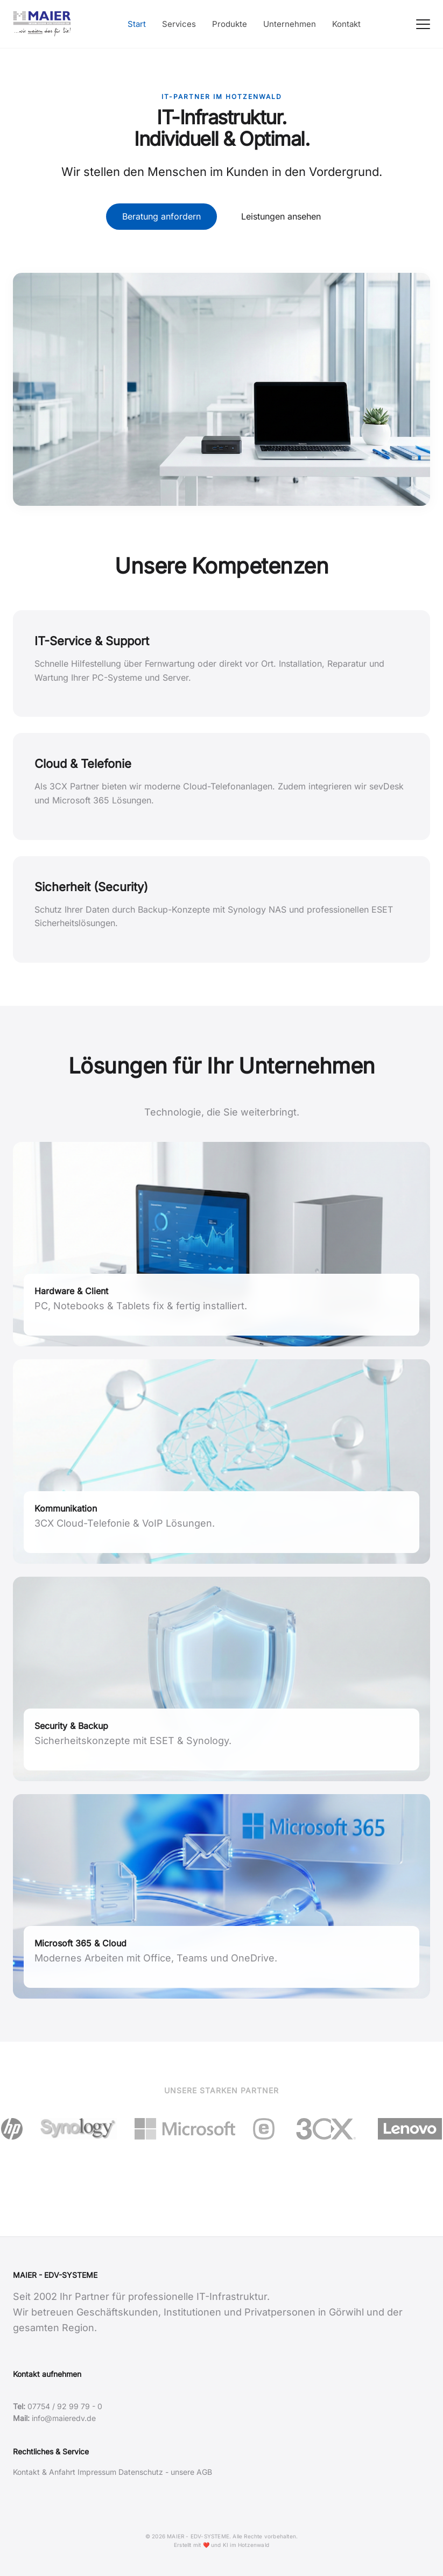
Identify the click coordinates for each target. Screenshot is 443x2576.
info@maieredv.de (64, 2418)
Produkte (229, 24)
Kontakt (346, 24)
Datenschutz (140, 2471)
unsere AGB (191, 2471)
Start (137, 24)
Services (179, 24)
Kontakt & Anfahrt (44, 2471)
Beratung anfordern (161, 216)
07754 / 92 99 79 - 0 (64, 2406)
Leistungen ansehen (281, 216)
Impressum (97, 2471)
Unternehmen (289, 24)
